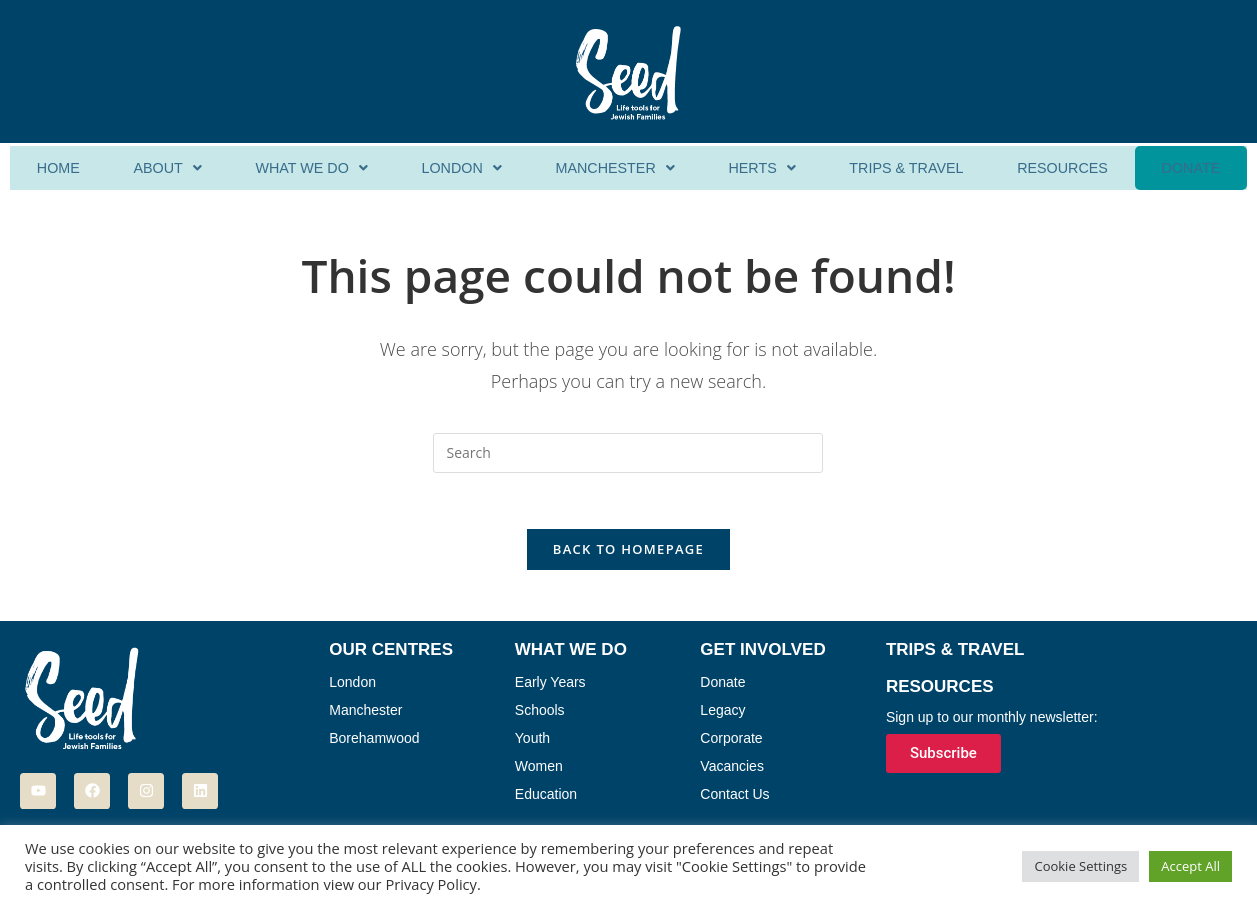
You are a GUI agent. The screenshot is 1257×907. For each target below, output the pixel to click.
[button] (165, 168)
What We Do (309, 168)
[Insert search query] (628, 453)
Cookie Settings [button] (1080, 866)
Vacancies (732, 771)
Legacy (722, 715)
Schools (540, 715)
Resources (1062, 168)
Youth (532, 743)
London (459, 168)
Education (546, 799)
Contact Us (734, 799)
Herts (761, 168)
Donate (1190, 168)
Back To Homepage (628, 554)
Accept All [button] (1190, 866)
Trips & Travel (905, 168)
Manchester (614, 168)
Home (57, 168)
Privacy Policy (431, 884)
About (165, 168)
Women (539, 771)
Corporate (731, 743)
